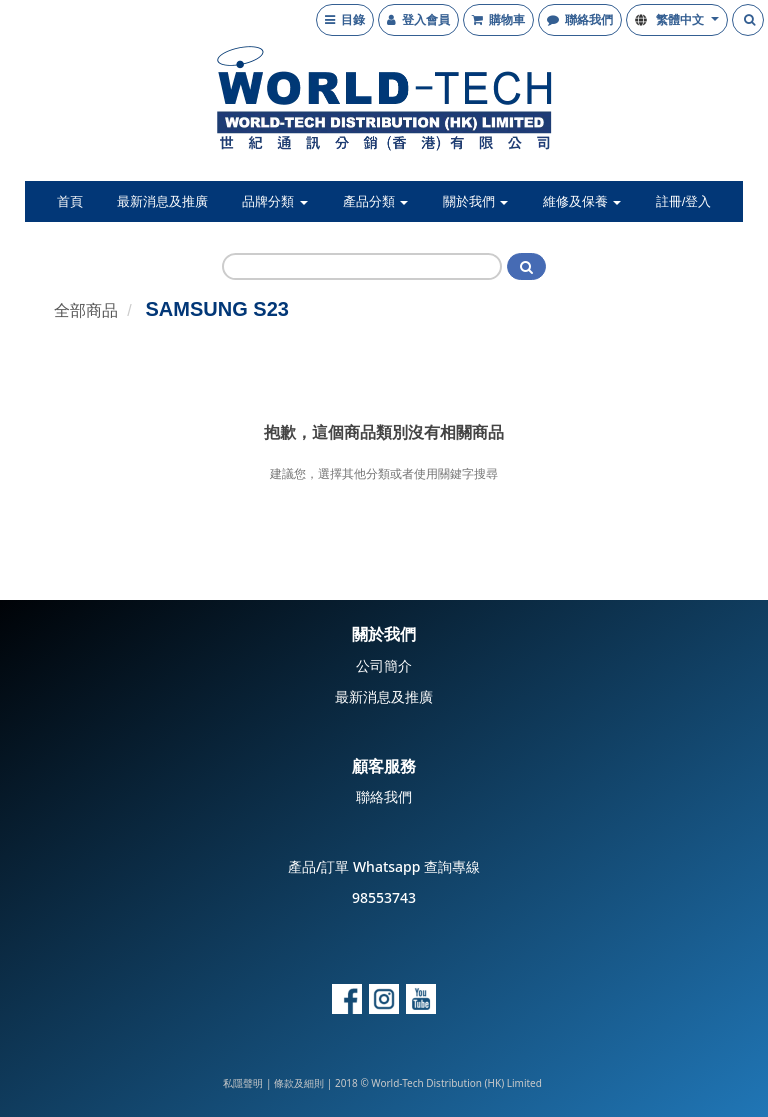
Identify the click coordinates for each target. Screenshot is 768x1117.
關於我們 (476, 201)
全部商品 (86, 310)
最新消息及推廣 (162, 201)
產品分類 (376, 201)
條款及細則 (299, 1083)
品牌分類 (275, 201)
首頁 (70, 201)
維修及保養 (582, 201)
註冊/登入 (684, 201)
